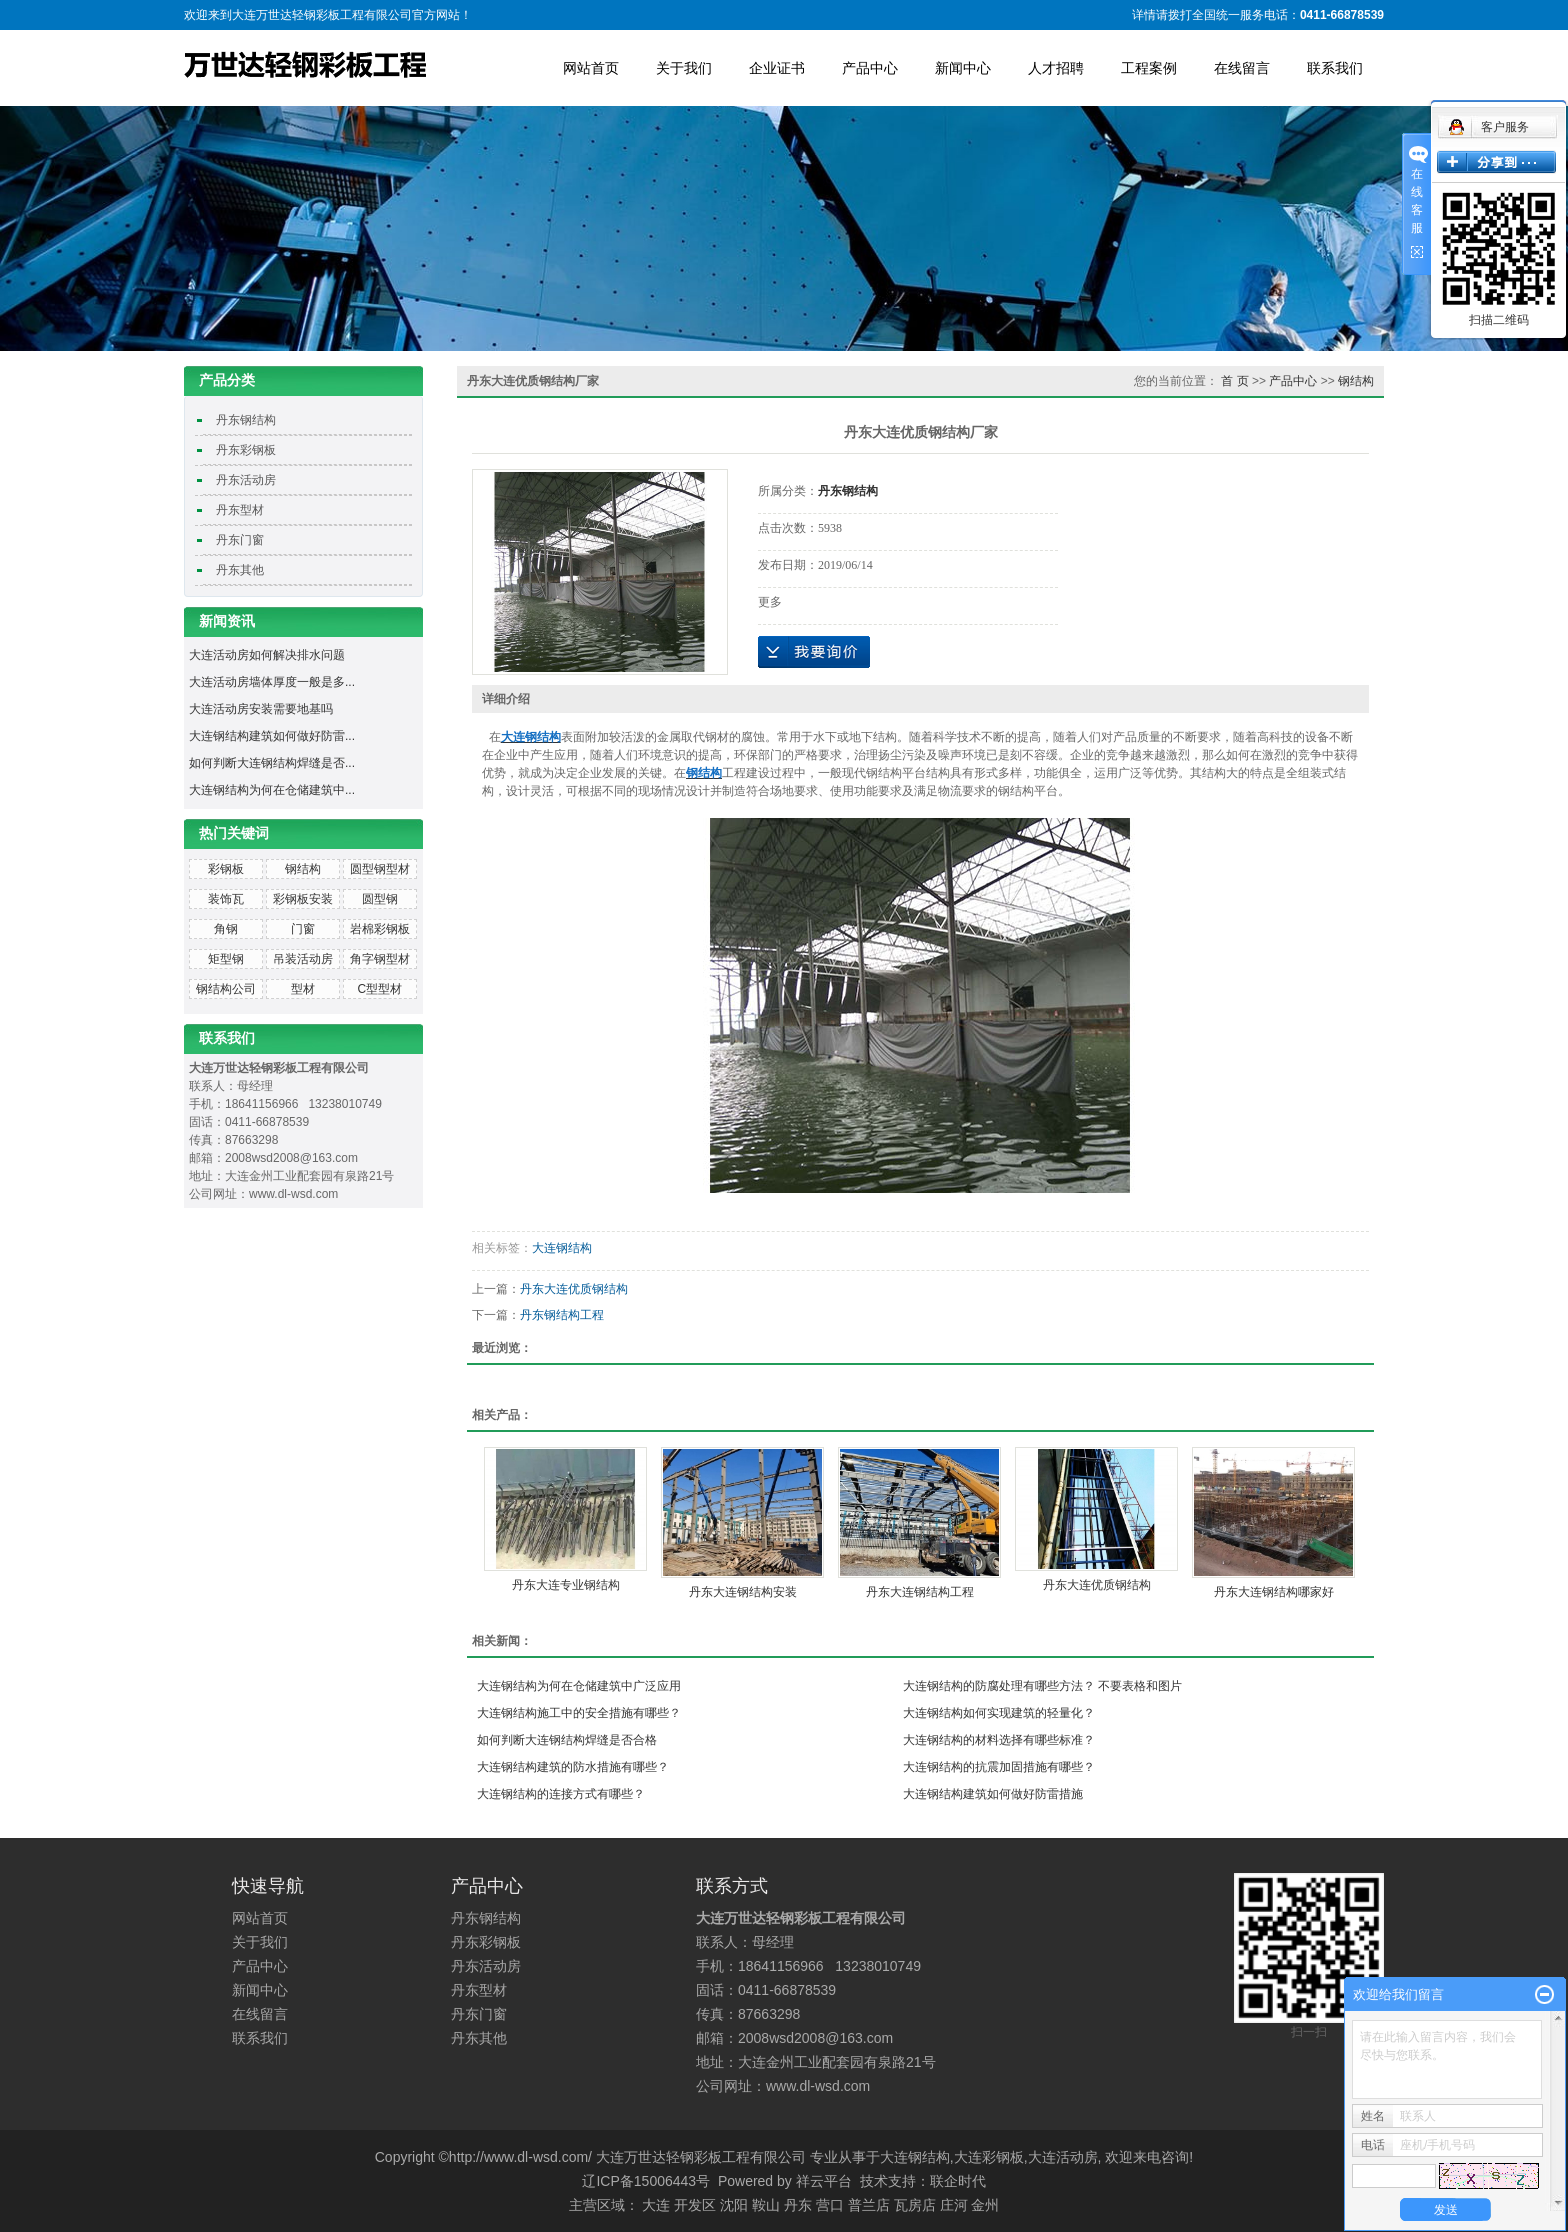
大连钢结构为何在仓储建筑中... (272, 790)
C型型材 (379, 989)
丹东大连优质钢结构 (574, 1289)
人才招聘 (1056, 68)
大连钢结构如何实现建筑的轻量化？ (999, 1713)
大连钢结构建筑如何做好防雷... (272, 736)
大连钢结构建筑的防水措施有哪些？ (573, 1767)
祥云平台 (824, 2181)
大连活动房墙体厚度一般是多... (272, 682)
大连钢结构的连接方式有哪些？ (561, 1794)
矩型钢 (226, 959)
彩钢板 (226, 869)
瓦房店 (915, 2205)
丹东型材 (240, 510)
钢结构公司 (226, 989)
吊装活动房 (303, 959)
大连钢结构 (562, 1248)
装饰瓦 (226, 899)
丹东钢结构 (246, 420)
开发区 (695, 2205)
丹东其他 (240, 570)
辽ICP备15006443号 (646, 2181)
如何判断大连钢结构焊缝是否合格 (567, 1740)
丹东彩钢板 (246, 450)
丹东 (798, 2205)
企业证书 (777, 68)
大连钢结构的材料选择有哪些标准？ (999, 1740)
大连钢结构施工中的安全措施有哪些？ (579, 1713)
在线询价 (814, 652)
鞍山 (766, 2205)
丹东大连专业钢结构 (566, 1585)
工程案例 (1149, 68)
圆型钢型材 (380, 869)
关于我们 (684, 68)
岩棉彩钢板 (380, 929)
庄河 (954, 2205)
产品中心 (870, 68)
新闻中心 (963, 68)
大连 (656, 2205)
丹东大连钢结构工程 (920, 1592)
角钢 (226, 929)
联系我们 (1335, 68)
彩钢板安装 (303, 899)
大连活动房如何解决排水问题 (267, 655)
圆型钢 (380, 899)
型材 (303, 989)
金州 (985, 2205)
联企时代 (958, 2181)
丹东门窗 (240, 540)
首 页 (1234, 381)
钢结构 (303, 869)
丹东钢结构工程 (562, 1315)
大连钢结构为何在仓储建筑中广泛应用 (579, 1686)
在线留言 (1242, 68)
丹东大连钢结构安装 (743, 1592)
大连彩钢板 (989, 2157)
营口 (830, 2205)
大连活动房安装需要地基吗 (261, 709)
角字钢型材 (380, 959)
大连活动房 (1063, 2157)
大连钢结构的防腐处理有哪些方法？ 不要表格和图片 (1042, 1686)
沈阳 (734, 2205)
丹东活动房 (246, 480)
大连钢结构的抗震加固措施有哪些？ (999, 1767)
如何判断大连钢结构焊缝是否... (272, 763)
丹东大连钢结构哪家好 (1274, 1592)
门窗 (303, 929)
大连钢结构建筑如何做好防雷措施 (993, 1794)
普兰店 (869, 2205)
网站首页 (591, 68)
